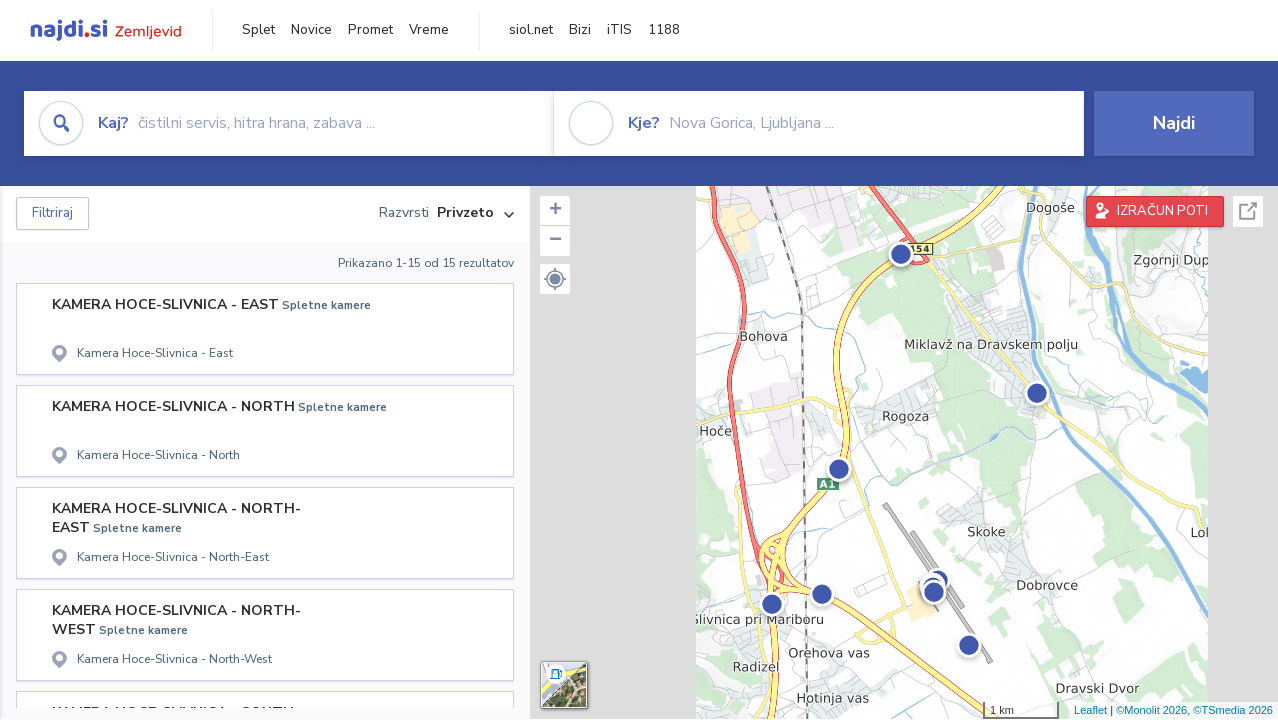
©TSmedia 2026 (1233, 710)
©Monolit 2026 (1151, 710)
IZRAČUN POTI (1162, 211)
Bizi (580, 30)
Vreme (429, 30)
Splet (258, 30)
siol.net (531, 30)
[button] (555, 279)
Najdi (1174, 123)
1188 (664, 30)
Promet (370, 30)
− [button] (555, 241)
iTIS (619, 30)
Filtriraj (52, 213)
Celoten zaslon (1248, 211)
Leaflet (1090, 710)
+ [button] (555, 211)
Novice (311, 30)
